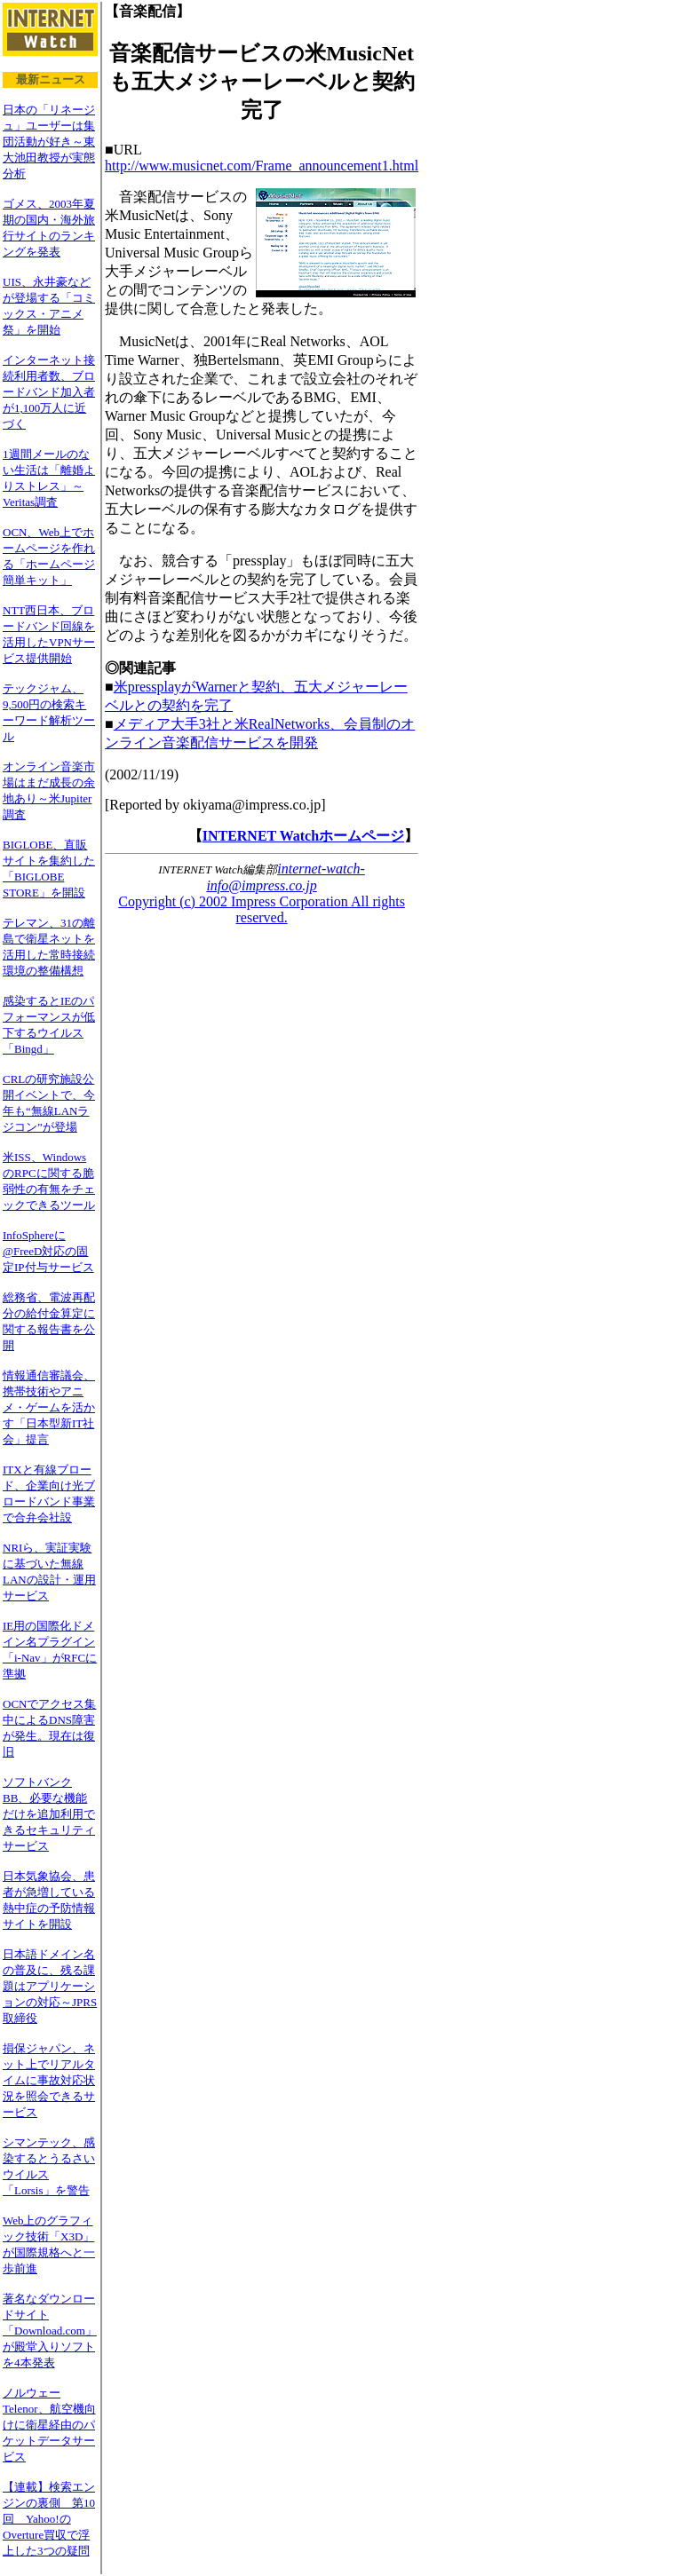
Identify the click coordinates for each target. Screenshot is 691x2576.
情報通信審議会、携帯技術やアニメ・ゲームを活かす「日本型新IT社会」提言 (49, 1407)
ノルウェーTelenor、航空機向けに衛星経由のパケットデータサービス (49, 2424)
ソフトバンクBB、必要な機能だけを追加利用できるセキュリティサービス (49, 1814)
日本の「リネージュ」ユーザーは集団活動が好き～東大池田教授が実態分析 (49, 141)
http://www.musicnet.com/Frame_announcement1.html (261, 165)
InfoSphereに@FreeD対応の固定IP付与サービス (48, 1251)
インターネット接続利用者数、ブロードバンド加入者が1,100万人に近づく (49, 392)
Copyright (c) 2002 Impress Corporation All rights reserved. (261, 909)
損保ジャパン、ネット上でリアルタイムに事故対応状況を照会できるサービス (49, 2080)
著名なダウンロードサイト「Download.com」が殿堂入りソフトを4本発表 (50, 2330)
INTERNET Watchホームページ (303, 835)
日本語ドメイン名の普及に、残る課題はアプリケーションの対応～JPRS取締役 (50, 1986)
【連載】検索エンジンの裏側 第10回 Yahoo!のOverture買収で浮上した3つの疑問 (49, 2518)
